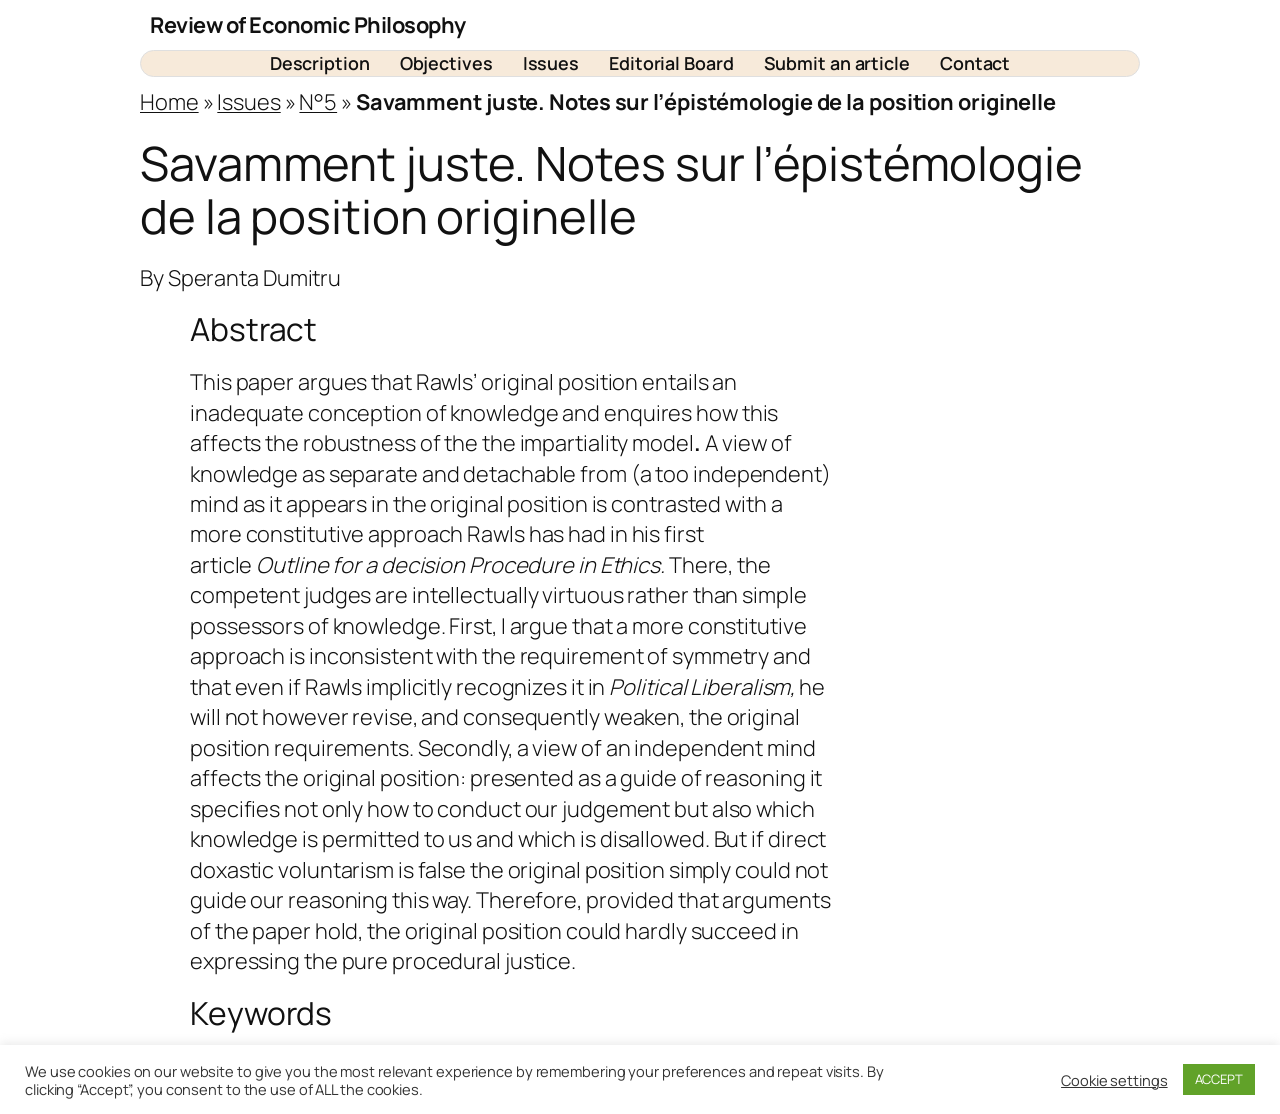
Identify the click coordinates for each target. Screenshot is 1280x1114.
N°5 (318, 102)
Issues (248, 102)
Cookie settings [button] (1114, 1080)
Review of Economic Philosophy (308, 25)
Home (169, 102)
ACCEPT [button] (1219, 1079)
